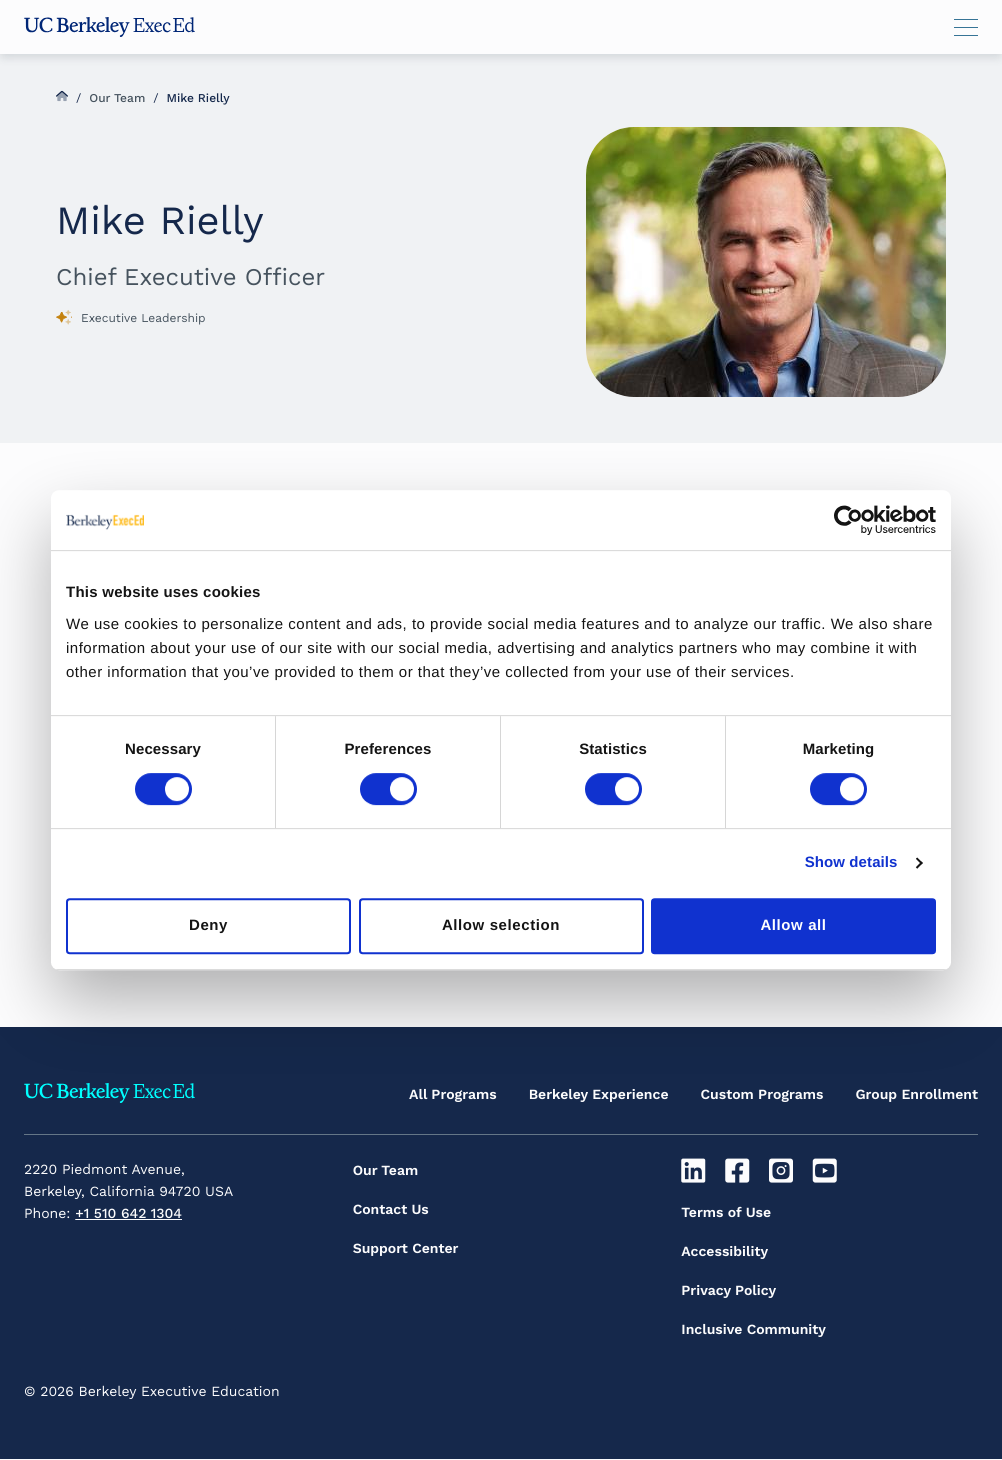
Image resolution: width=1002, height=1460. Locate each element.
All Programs (453, 1095)
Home (62, 96)
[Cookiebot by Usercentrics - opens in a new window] (848, 520)
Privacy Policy (728, 1291)
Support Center (406, 1249)
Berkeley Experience (599, 1095)
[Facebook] (739, 1171)
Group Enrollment (916, 1095)
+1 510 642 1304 (128, 1214)
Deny (208, 925)
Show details (851, 862)
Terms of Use (726, 1213)
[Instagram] (783, 1171)
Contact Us (391, 1210)
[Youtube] (827, 1171)
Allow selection (501, 925)
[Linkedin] (695, 1171)
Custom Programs (762, 1095)
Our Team (117, 98)
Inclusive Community (753, 1330)
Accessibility (724, 1252)
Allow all (793, 925)
